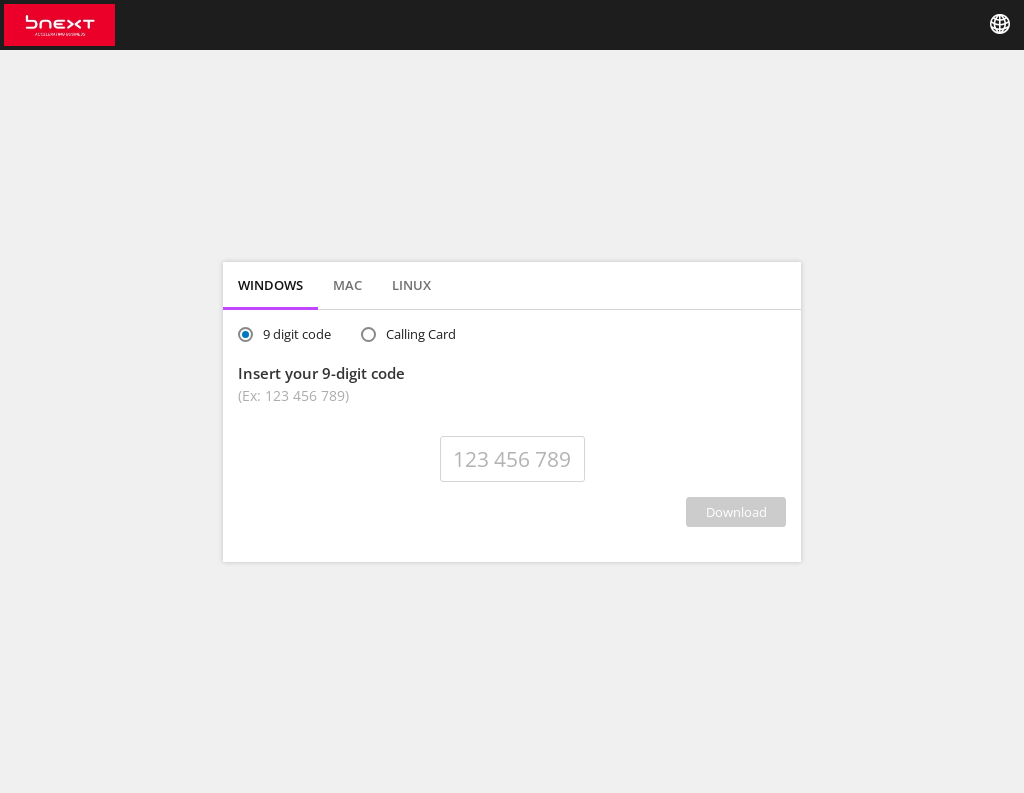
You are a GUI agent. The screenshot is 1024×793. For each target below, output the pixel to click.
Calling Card (421, 334)
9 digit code (297, 334)
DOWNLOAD (736, 512)
